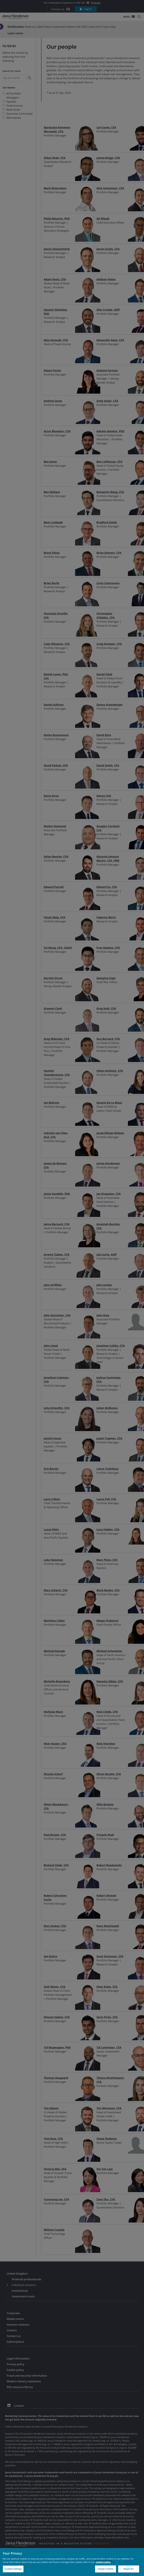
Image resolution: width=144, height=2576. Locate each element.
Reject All (128, 2568)
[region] (72, 2562)
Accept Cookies (105, 2568)
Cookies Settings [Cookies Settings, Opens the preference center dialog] (13, 2568)
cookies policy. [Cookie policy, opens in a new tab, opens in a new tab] (103, 2562)
